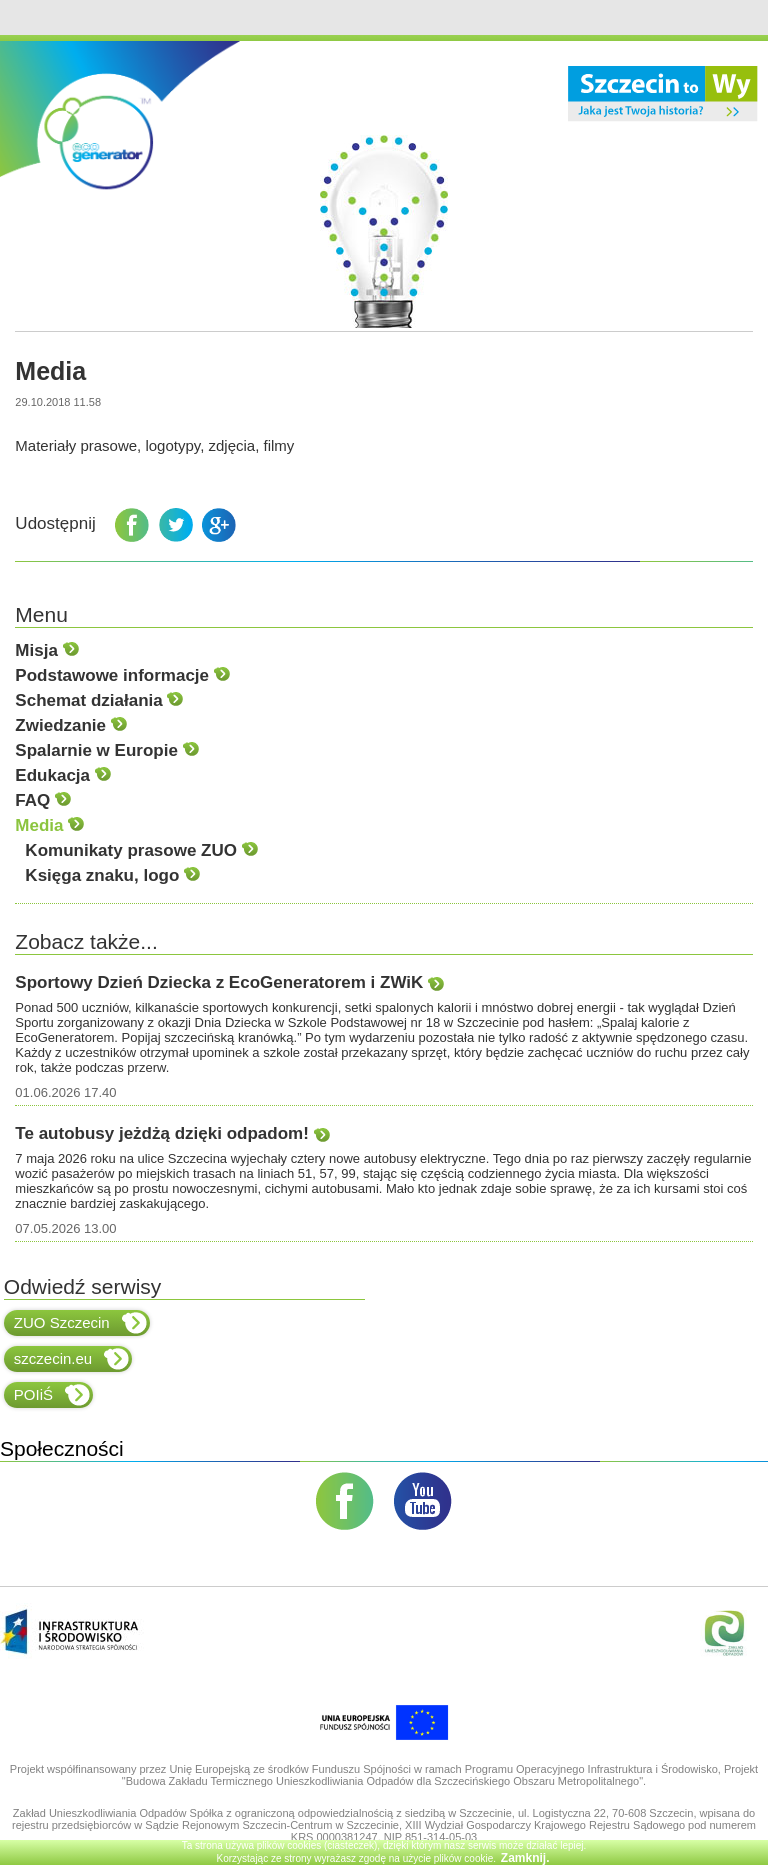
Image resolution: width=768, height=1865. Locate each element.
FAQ (43, 800)
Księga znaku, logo (112, 875)
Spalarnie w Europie (106, 750)
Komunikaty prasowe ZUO (141, 850)
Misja (46, 650)
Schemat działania (99, 700)
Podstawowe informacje (122, 675)
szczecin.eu (71, 1359)
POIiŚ (52, 1395)
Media (49, 825)
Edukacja (62, 775)
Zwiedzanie (70, 725)
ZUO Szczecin (80, 1323)
